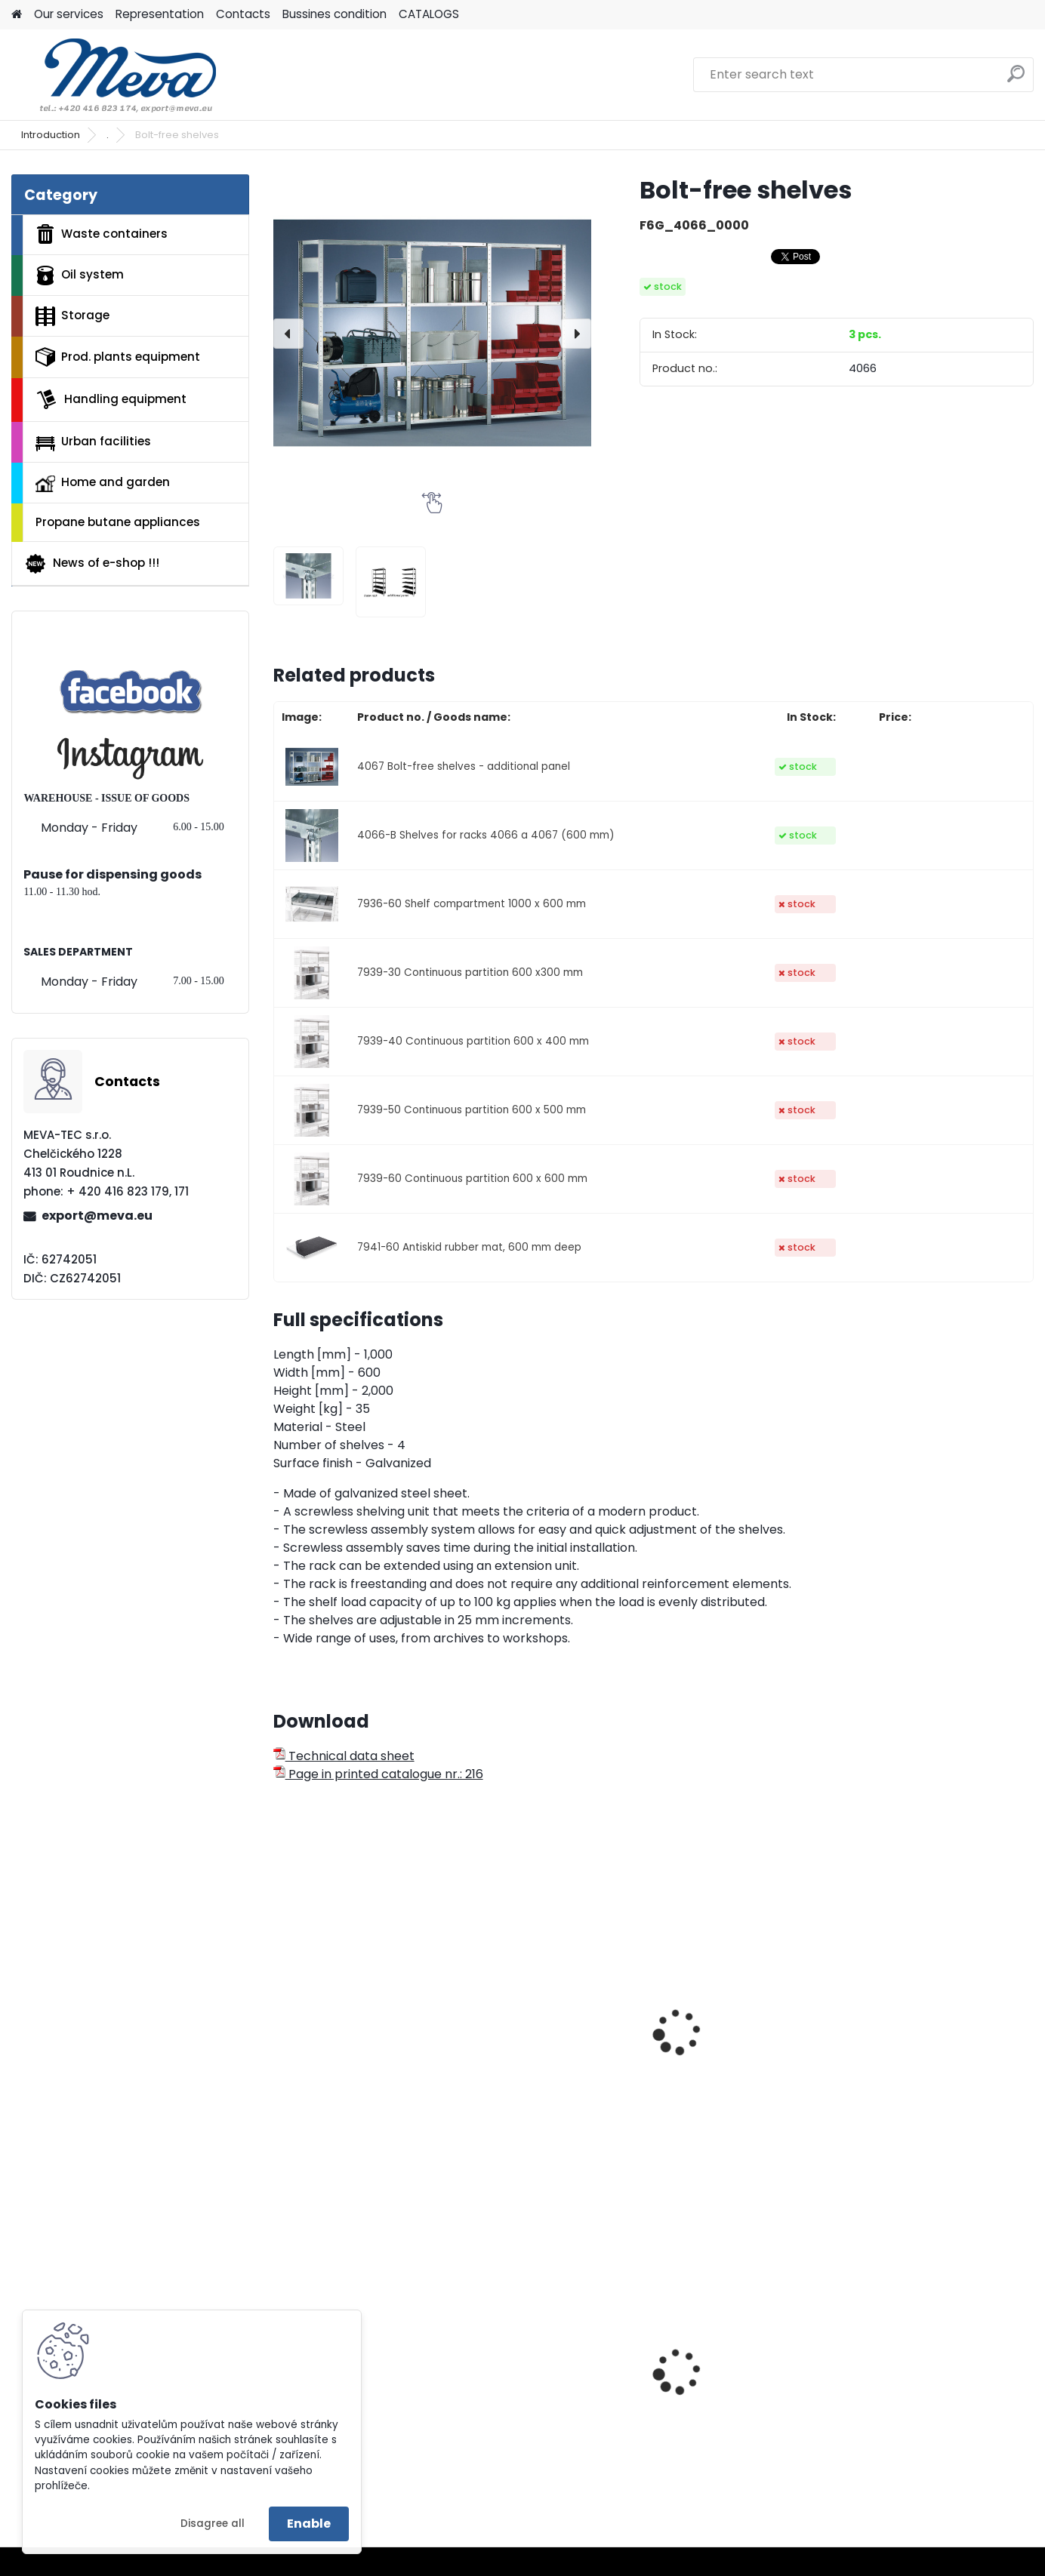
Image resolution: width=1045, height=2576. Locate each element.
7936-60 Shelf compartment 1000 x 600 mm (471, 904)
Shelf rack (892, 2060)
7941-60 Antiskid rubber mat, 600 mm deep (469, 1247)
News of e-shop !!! (91, 563)
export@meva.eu (97, 1215)
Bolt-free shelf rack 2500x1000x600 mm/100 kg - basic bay (556, 2075)
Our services (68, 14)
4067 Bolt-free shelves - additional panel (463, 766)
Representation (160, 14)
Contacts (243, 14)
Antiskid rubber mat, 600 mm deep (356, 2068)
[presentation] (288, 334)
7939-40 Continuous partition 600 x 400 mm (473, 1041)
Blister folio (509, 2407)
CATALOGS (429, 14)
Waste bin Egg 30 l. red (351, 2395)
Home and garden (102, 483)
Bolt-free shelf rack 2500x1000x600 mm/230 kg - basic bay (742, 2075)
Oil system (79, 275)
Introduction (50, 135)
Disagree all (212, 2523)
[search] (1016, 79)
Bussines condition (334, 14)
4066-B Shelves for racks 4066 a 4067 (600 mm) (486, 835)
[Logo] (115, 74)
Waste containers (101, 234)
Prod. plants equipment (117, 357)
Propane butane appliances (117, 522)
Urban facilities (93, 441)
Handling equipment (110, 399)
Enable (309, 2523)
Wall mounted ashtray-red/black (739, 2378)
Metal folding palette (924, 2395)
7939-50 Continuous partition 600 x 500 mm (471, 1110)
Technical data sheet (344, 1756)
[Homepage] (16, 14)
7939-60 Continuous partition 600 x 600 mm (472, 1178)
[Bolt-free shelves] (432, 333)
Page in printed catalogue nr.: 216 (378, 1774)
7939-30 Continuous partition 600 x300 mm (470, 972)
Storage (72, 316)
